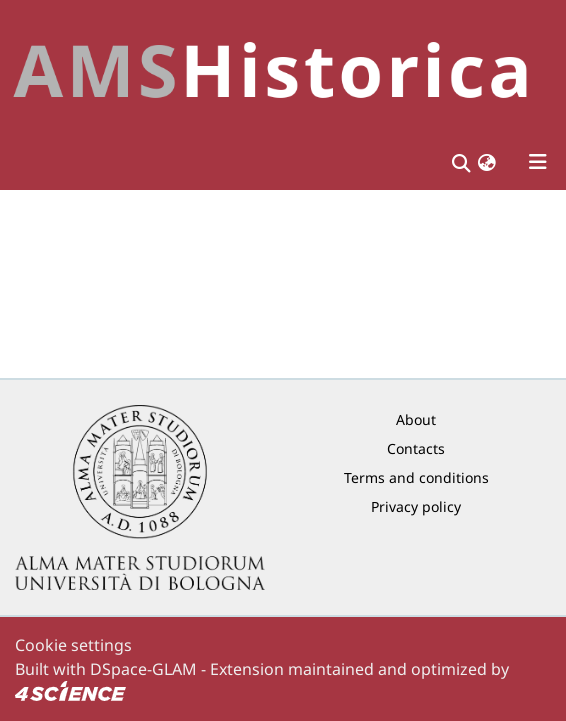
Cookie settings (73, 645)
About (416, 419)
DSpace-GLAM (143, 669)
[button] (487, 162)
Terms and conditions (416, 477)
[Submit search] (460, 162)
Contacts (416, 448)
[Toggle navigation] (538, 162)
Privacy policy (416, 506)
